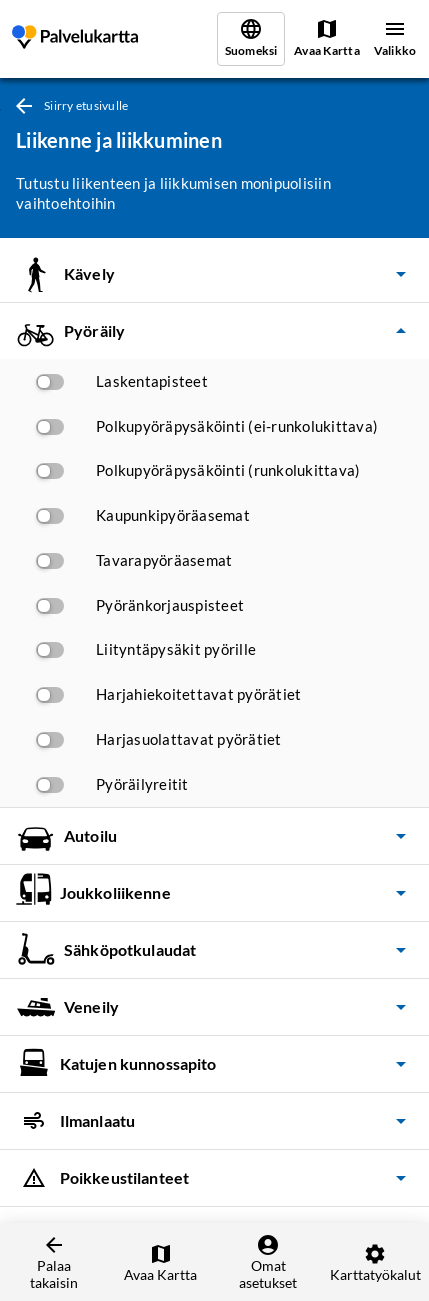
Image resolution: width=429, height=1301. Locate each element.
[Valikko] (395, 39)
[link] (75, 39)
